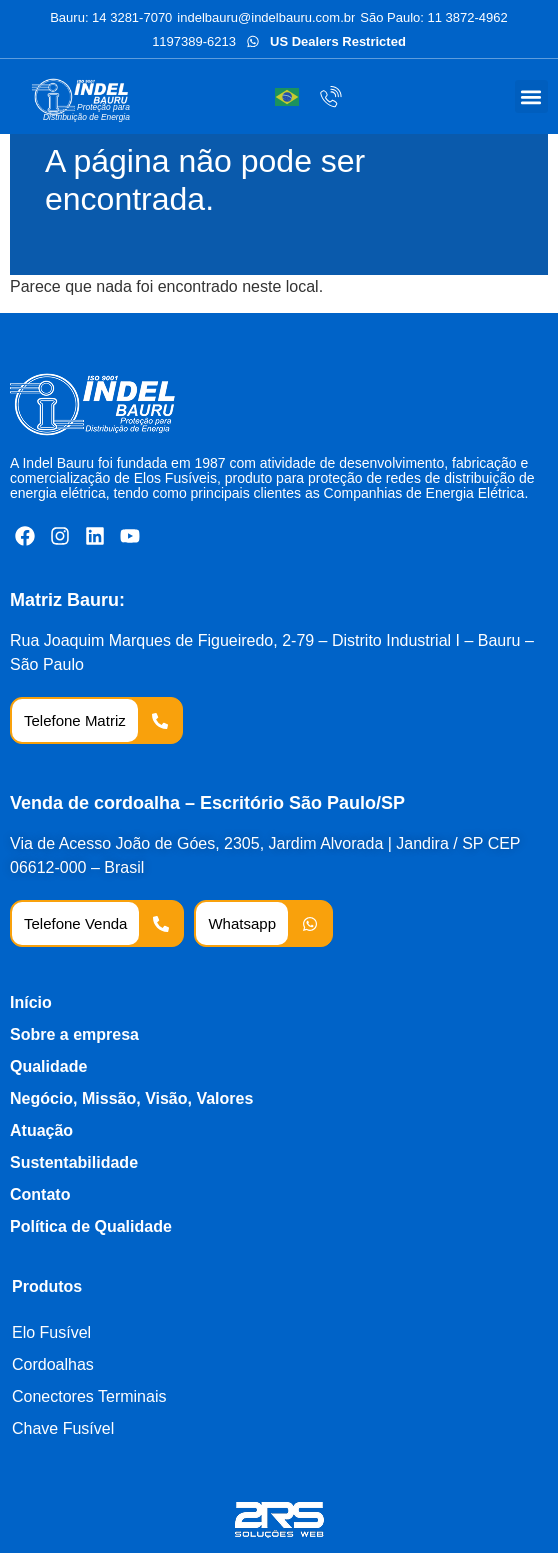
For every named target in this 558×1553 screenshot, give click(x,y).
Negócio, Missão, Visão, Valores (131, 1098)
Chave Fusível (63, 1428)
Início (31, 1002)
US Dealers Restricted (338, 41)
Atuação (41, 1130)
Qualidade (48, 1066)
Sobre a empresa (74, 1034)
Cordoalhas (53, 1364)
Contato (40, 1194)
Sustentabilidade (74, 1162)
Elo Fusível (51, 1332)
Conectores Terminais (89, 1396)
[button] (531, 96)
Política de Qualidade (91, 1226)
